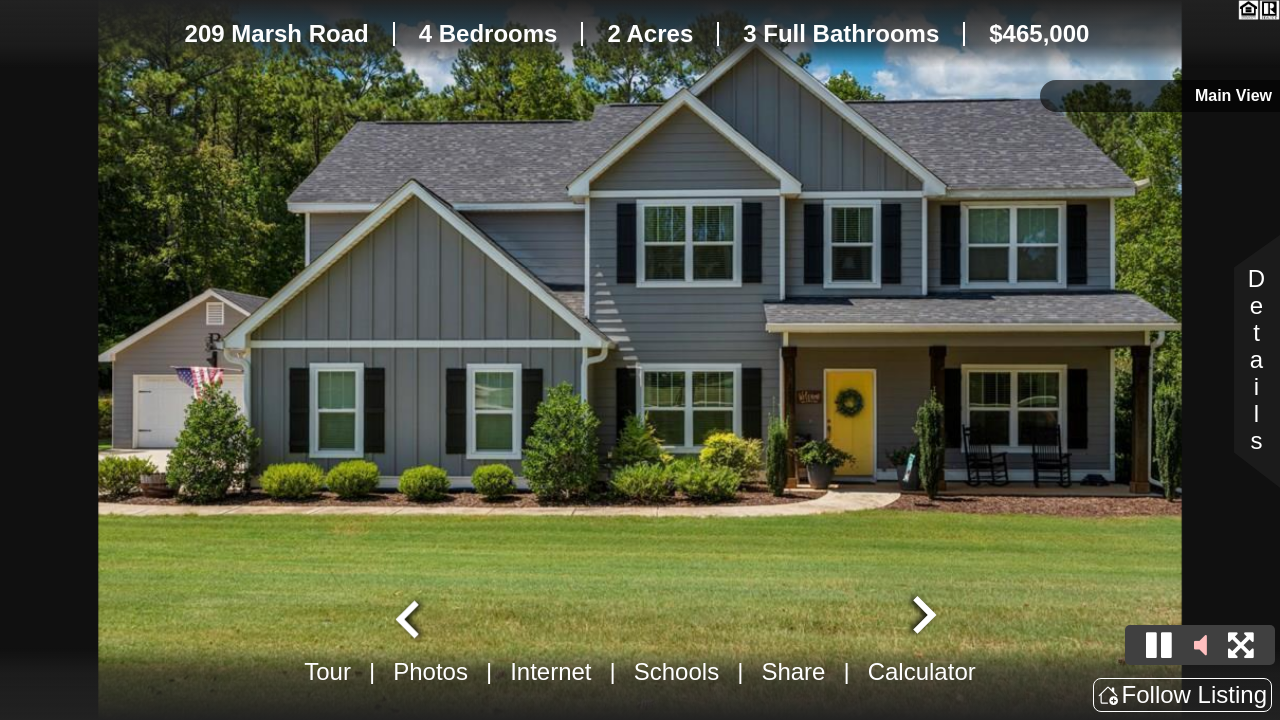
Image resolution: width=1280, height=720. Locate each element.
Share (793, 671)
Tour (327, 671)
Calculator (922, 671)
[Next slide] (922, 617)
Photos (430, 671)
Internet (550, 671)
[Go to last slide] (410, 617)
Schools (676, 671)
